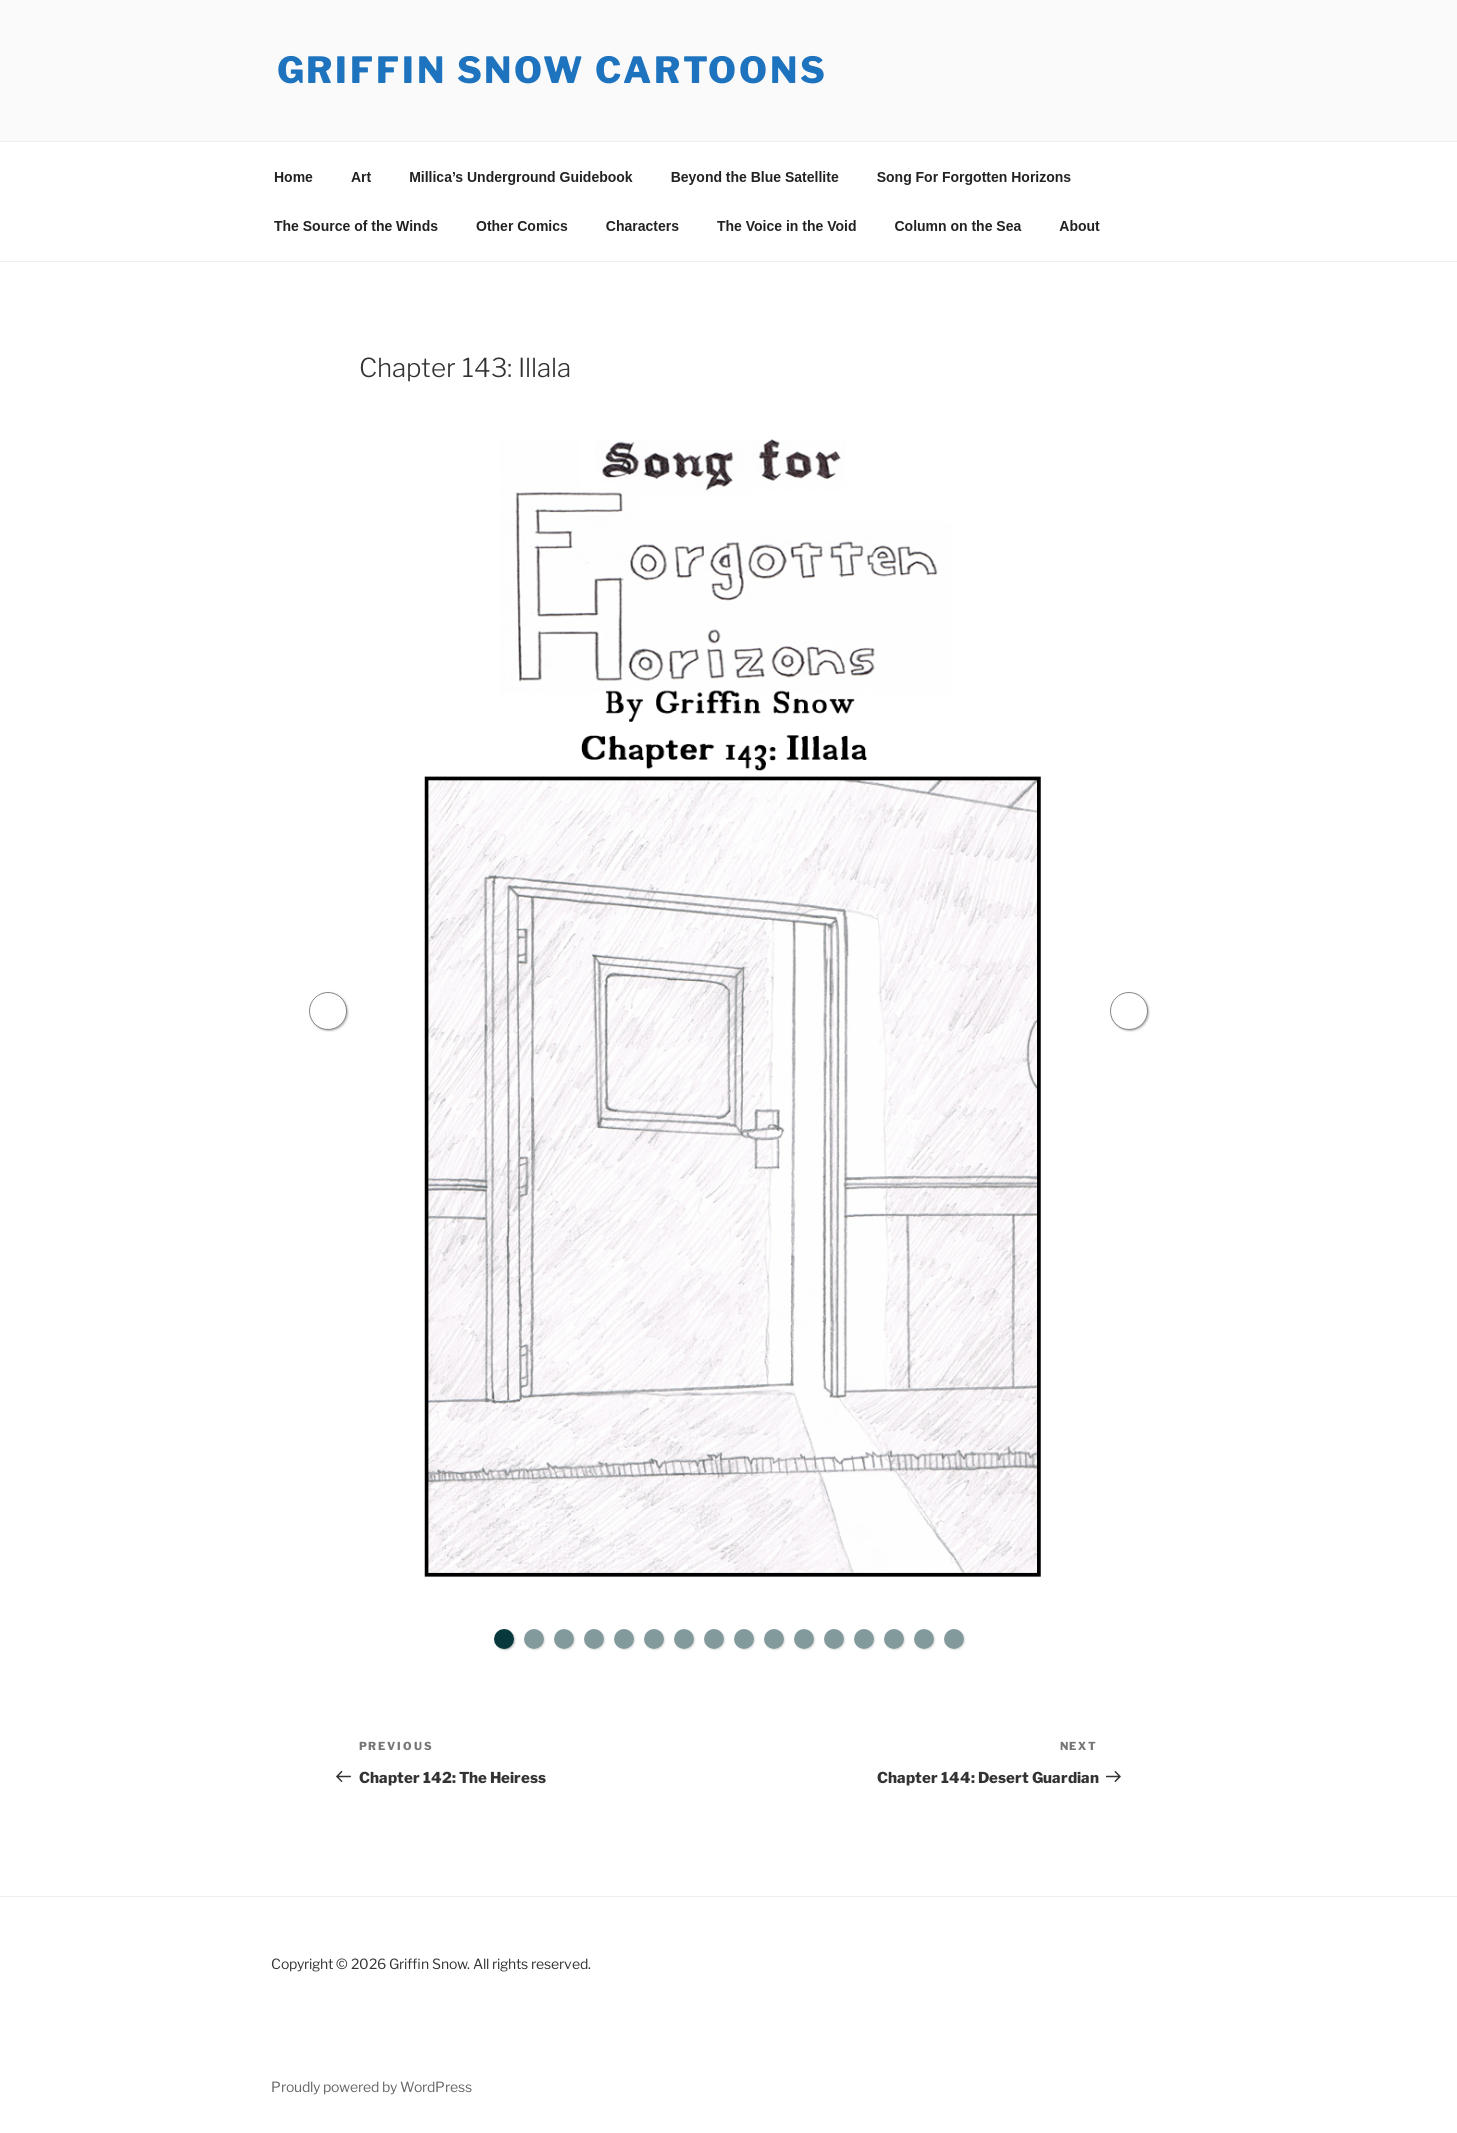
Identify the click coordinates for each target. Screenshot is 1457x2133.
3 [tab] (564, 1639)
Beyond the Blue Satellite (755, 177)
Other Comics (522, 226)
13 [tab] (864, 1639)
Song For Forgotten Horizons (974, 177)
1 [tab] (504, 1639)
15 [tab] (924, 1639)
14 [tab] (894, 1639)
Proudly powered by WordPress (371, 2086)
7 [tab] (684, 1639)
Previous (328, 1011)
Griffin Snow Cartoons (552, 70)
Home (293, 177)
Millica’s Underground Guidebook (521, 177)
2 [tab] (534, 1639)
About (1079, 226)
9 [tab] (744, 1639)
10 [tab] (774, 1639)
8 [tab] (714, 1639)
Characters (642, 226)
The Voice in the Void (787, 226)
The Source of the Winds (356, 226)
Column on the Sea (957, 226)
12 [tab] (834, 1639)
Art (361, 177)
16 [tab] (954, 1639)
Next (1130, 1011)
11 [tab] (804, 1639)
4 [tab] (594, 1639)
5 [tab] (624, 1639)
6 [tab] (654, 1639)
